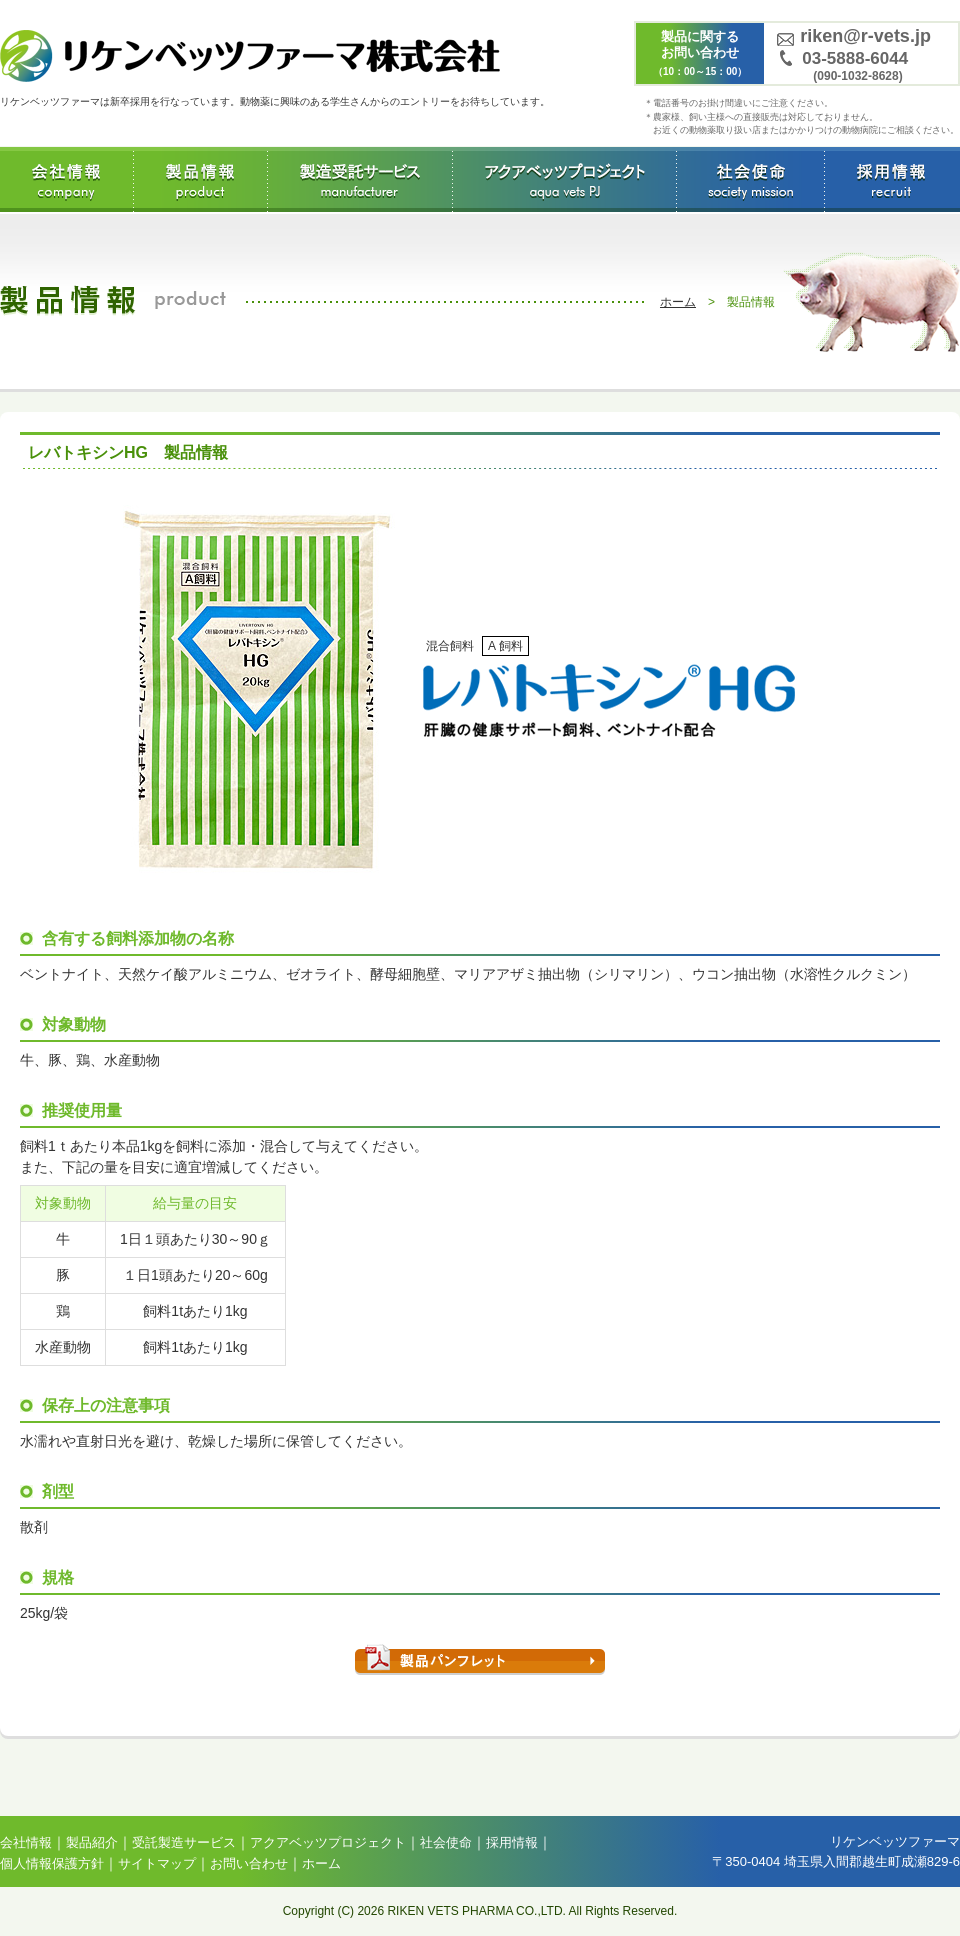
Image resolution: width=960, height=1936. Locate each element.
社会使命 (750, 179)
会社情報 (66, 179)
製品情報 (200, 179)
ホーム (678, 302)
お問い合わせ (249, 1863)
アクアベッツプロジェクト (564, 179)
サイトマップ (157, 1863)
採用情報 (890, 179)
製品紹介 (92, 1842)
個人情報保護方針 (52, 1863)
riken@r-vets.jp (865, 36)
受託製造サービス (360, 179)
